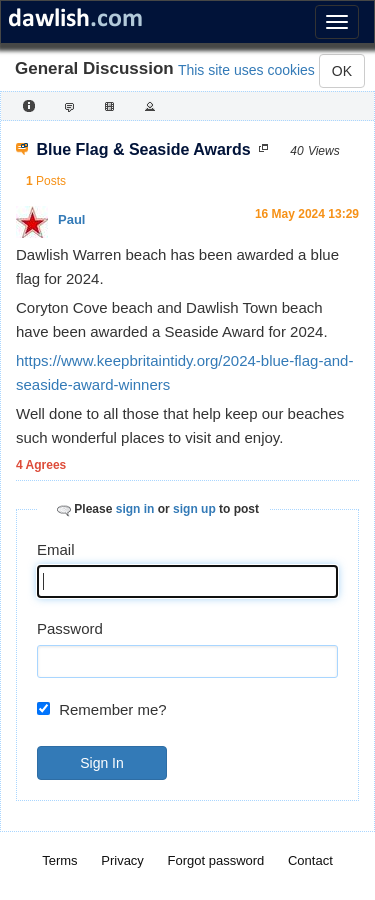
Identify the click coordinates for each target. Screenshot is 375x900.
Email (56, 549)
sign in (135, 509)
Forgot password (216, 860)
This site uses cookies (246, 70)
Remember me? (113, 709)
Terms (59, 860)
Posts (51, 181)
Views (324, 151)
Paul (71, 219)
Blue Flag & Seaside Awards (143, 149)
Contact (310, 860)
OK (342, 71)
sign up (194, 509)
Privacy (122, 860)
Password (70, 628)
